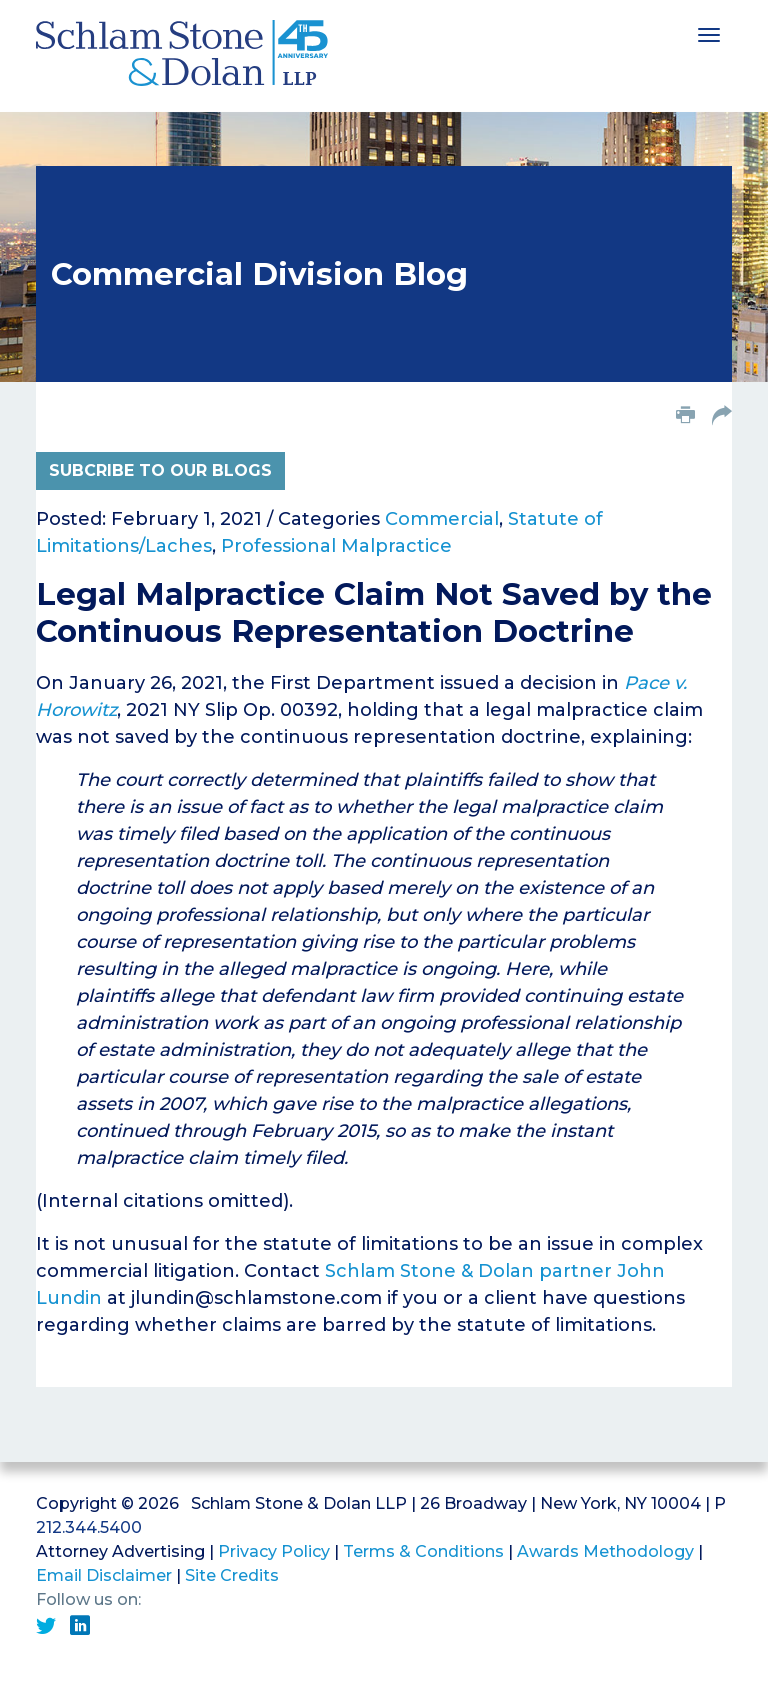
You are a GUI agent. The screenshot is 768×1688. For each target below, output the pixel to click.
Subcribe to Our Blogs (160, 470)
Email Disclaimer (104, 1575)
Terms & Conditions (423, 1551)
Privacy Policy (274, 1551)
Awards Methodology (605, 1551)
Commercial (442, 519)
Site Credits (232, 1575)
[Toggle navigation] (709, 33)
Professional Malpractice (336, 546)
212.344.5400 (89, 1527)
